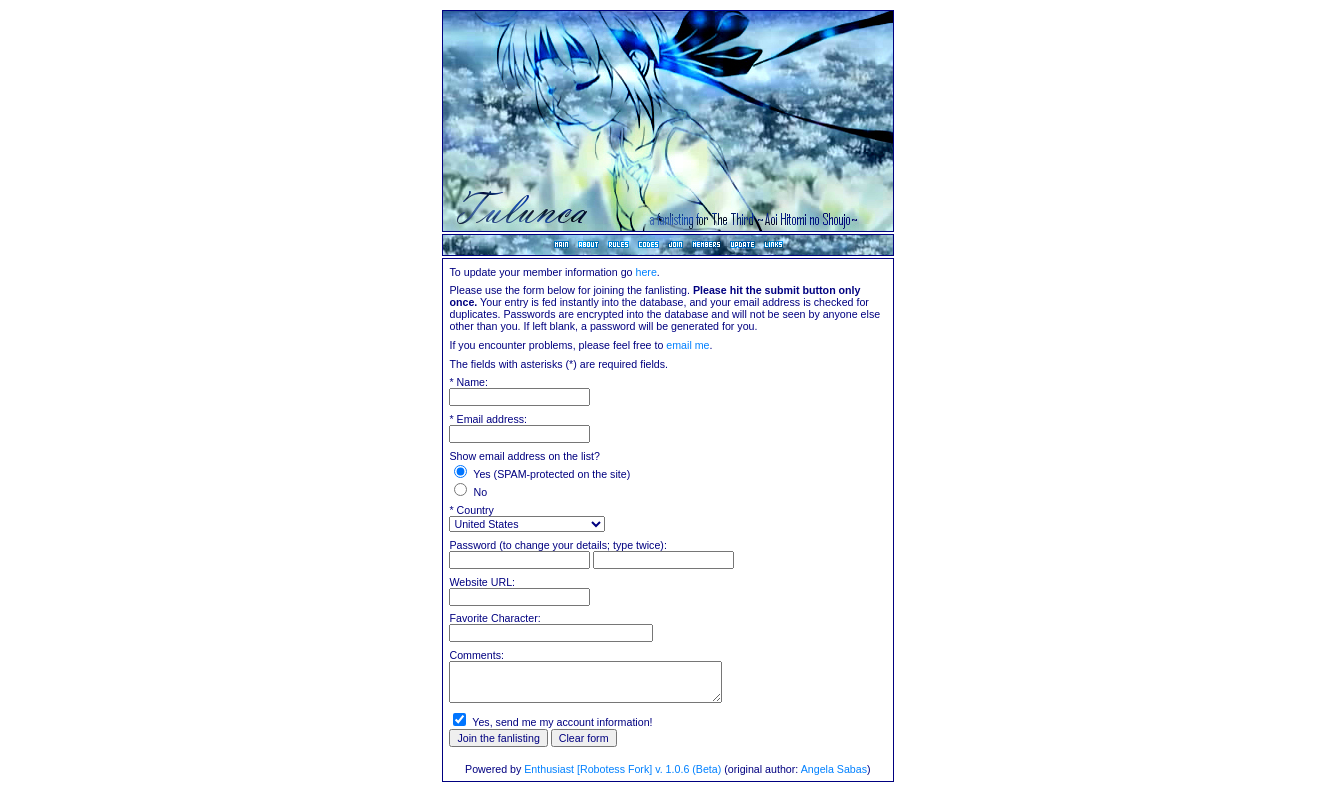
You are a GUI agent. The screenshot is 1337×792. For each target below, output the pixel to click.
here (645, 272)
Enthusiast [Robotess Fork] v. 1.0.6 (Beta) (622, 769)
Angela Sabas (834, 769)
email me (687, 345)
